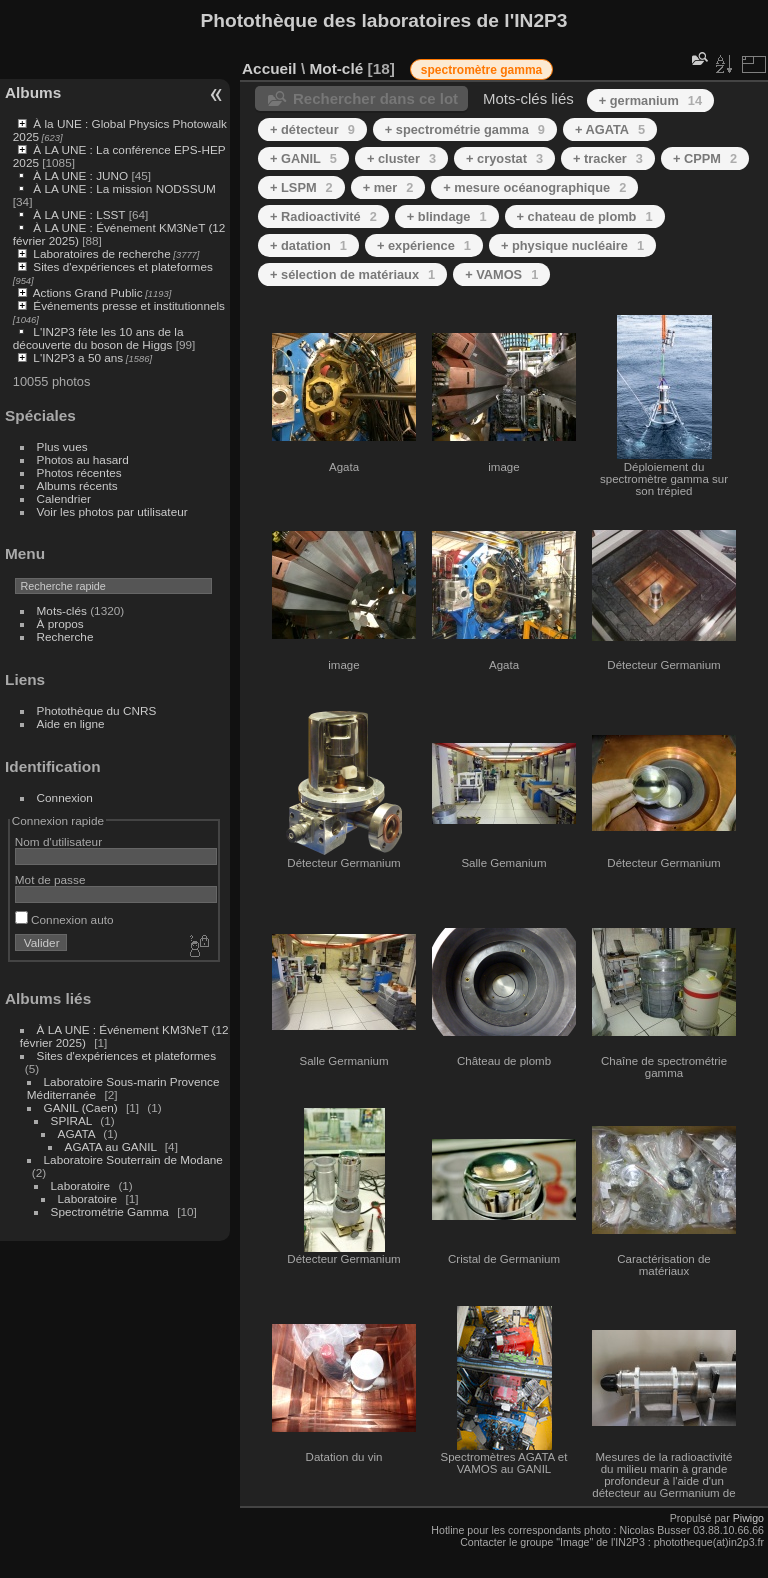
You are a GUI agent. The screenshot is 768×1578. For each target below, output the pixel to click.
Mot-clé (336, 68)
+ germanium (650, 100)
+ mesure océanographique (534, 187)
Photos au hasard (83, 459)
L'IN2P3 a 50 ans (78, 357)
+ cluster (401, 158)
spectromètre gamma (481, 70)
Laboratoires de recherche (101, 253)
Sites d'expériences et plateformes (122, 266)
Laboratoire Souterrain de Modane (133, 1159)
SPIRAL (71, 1120)
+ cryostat (504, 158)
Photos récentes (79, 472)
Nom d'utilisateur (58, 841)
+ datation (308, 245)
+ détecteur (312, 129)
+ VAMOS (501, 274)
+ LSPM (301, 187)
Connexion (65, 797)
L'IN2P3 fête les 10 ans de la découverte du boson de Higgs (98, 338)
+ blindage (447, 216)
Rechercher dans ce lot (375, 98)
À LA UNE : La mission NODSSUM (124, 188)
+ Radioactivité (323, 216)
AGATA (77, 1133)
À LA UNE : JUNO (82, 175)
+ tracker (608, 158)
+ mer (388, 187)
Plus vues (62, 446)
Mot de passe (50, 879)
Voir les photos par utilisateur (112, 511)
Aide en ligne (71, 723)
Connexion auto (64, 919)
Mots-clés (62, 610)
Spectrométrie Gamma (110, 1211)
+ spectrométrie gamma (465, 129)
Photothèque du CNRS (97, 710)
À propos (60, 623)
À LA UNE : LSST (79, 214)
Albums (33, 92)
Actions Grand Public (88, 292)
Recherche (65, 636)
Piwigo (748, 1518)
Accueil (269, 68)
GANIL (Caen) (81, 1107)
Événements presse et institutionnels (129, 305)
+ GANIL (303, 158)
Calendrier (64, 498)
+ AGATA (610, 129)
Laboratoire (81, 1185)
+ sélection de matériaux (352, 274)
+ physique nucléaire (572, 245)
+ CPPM (705, 158)
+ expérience (424, 245)
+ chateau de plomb (585, 216)
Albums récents (77, 485)
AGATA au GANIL (111, 1146)
